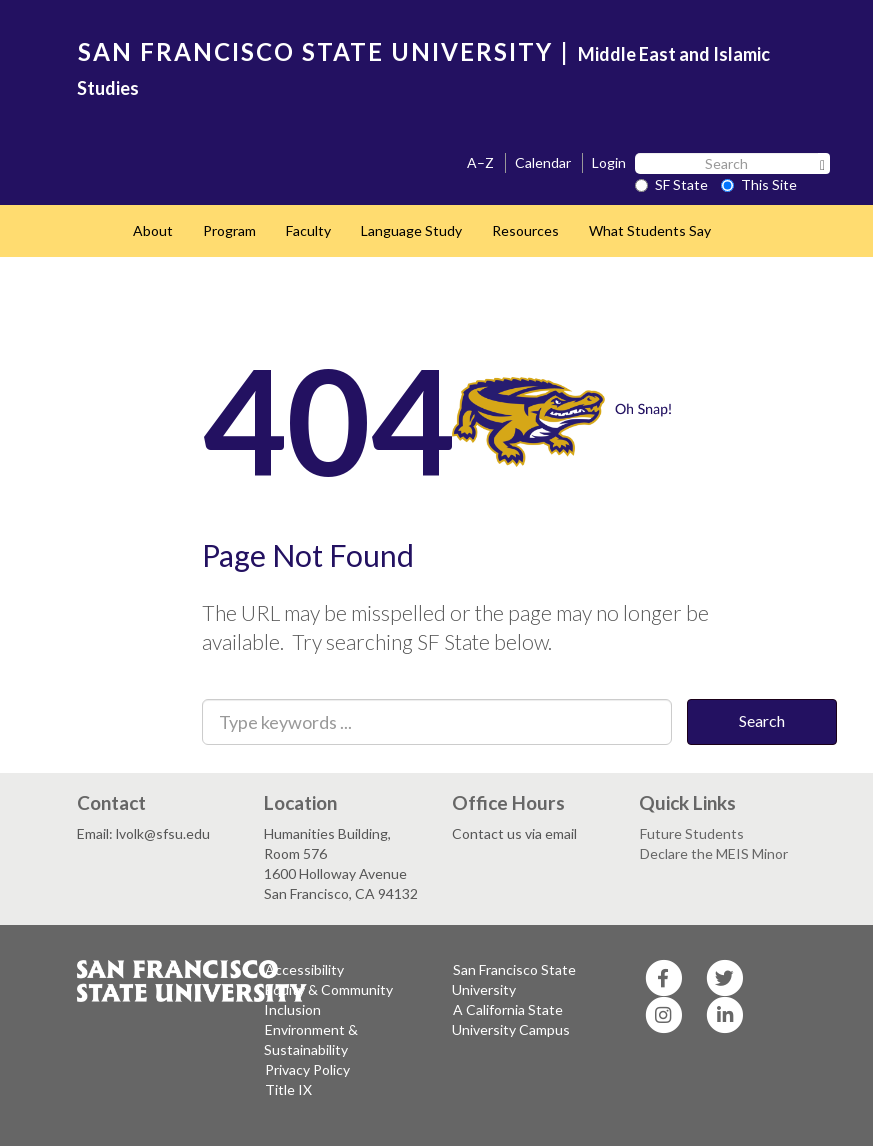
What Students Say (650, 230)
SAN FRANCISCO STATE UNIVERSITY (315, 51)
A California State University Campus (511, 1019)
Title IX (288, 1089)
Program (229, 230)
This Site (759, 184)
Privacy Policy (307, 1069)
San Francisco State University (514, 979)
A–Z (480, 162)
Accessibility (304, 969)
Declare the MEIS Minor (714, 853)
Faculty (308, 230)
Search (762, 720)
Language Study (411, 230)
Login (609, 162)
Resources (525, 230)
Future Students (692, 833)
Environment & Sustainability (311, 1039)
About (153, 230)
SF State (671, 184)
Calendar (543, 162)
